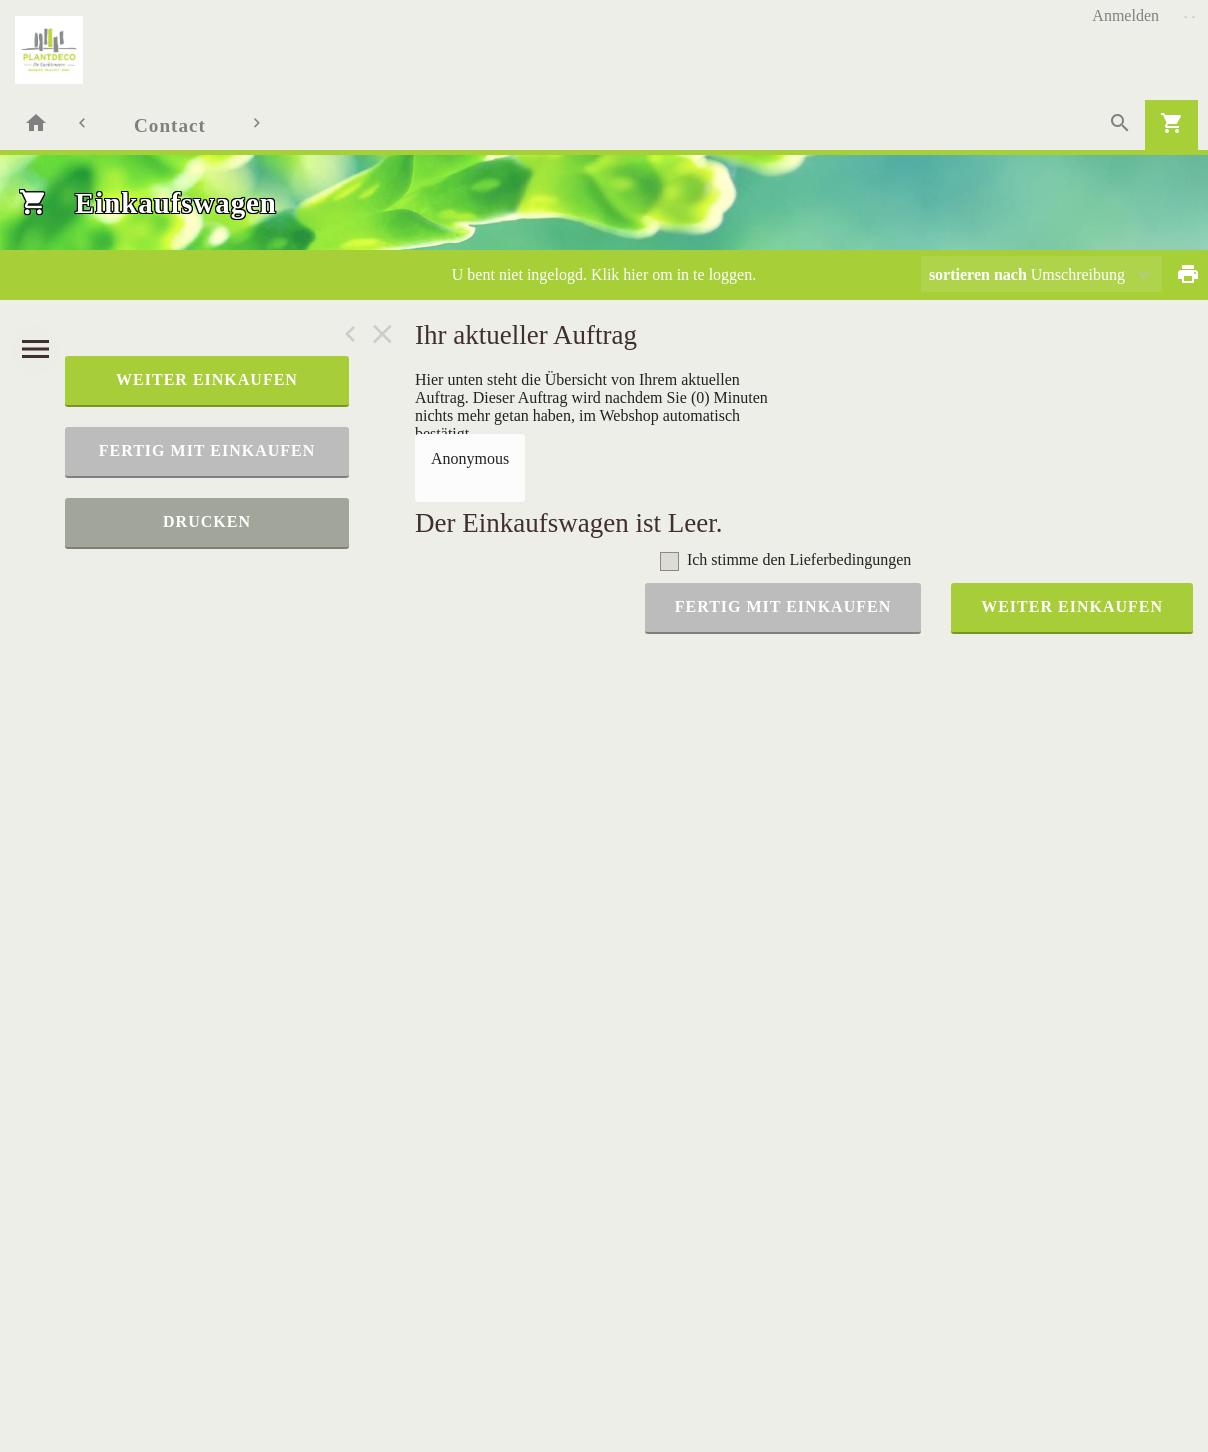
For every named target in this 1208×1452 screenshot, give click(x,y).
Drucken (207, 521)
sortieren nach (980, 274)
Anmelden (1125, 15)
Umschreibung (1027, 274)
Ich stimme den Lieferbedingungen (799, 559)
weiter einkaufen (207, 379)
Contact (170, 125)
